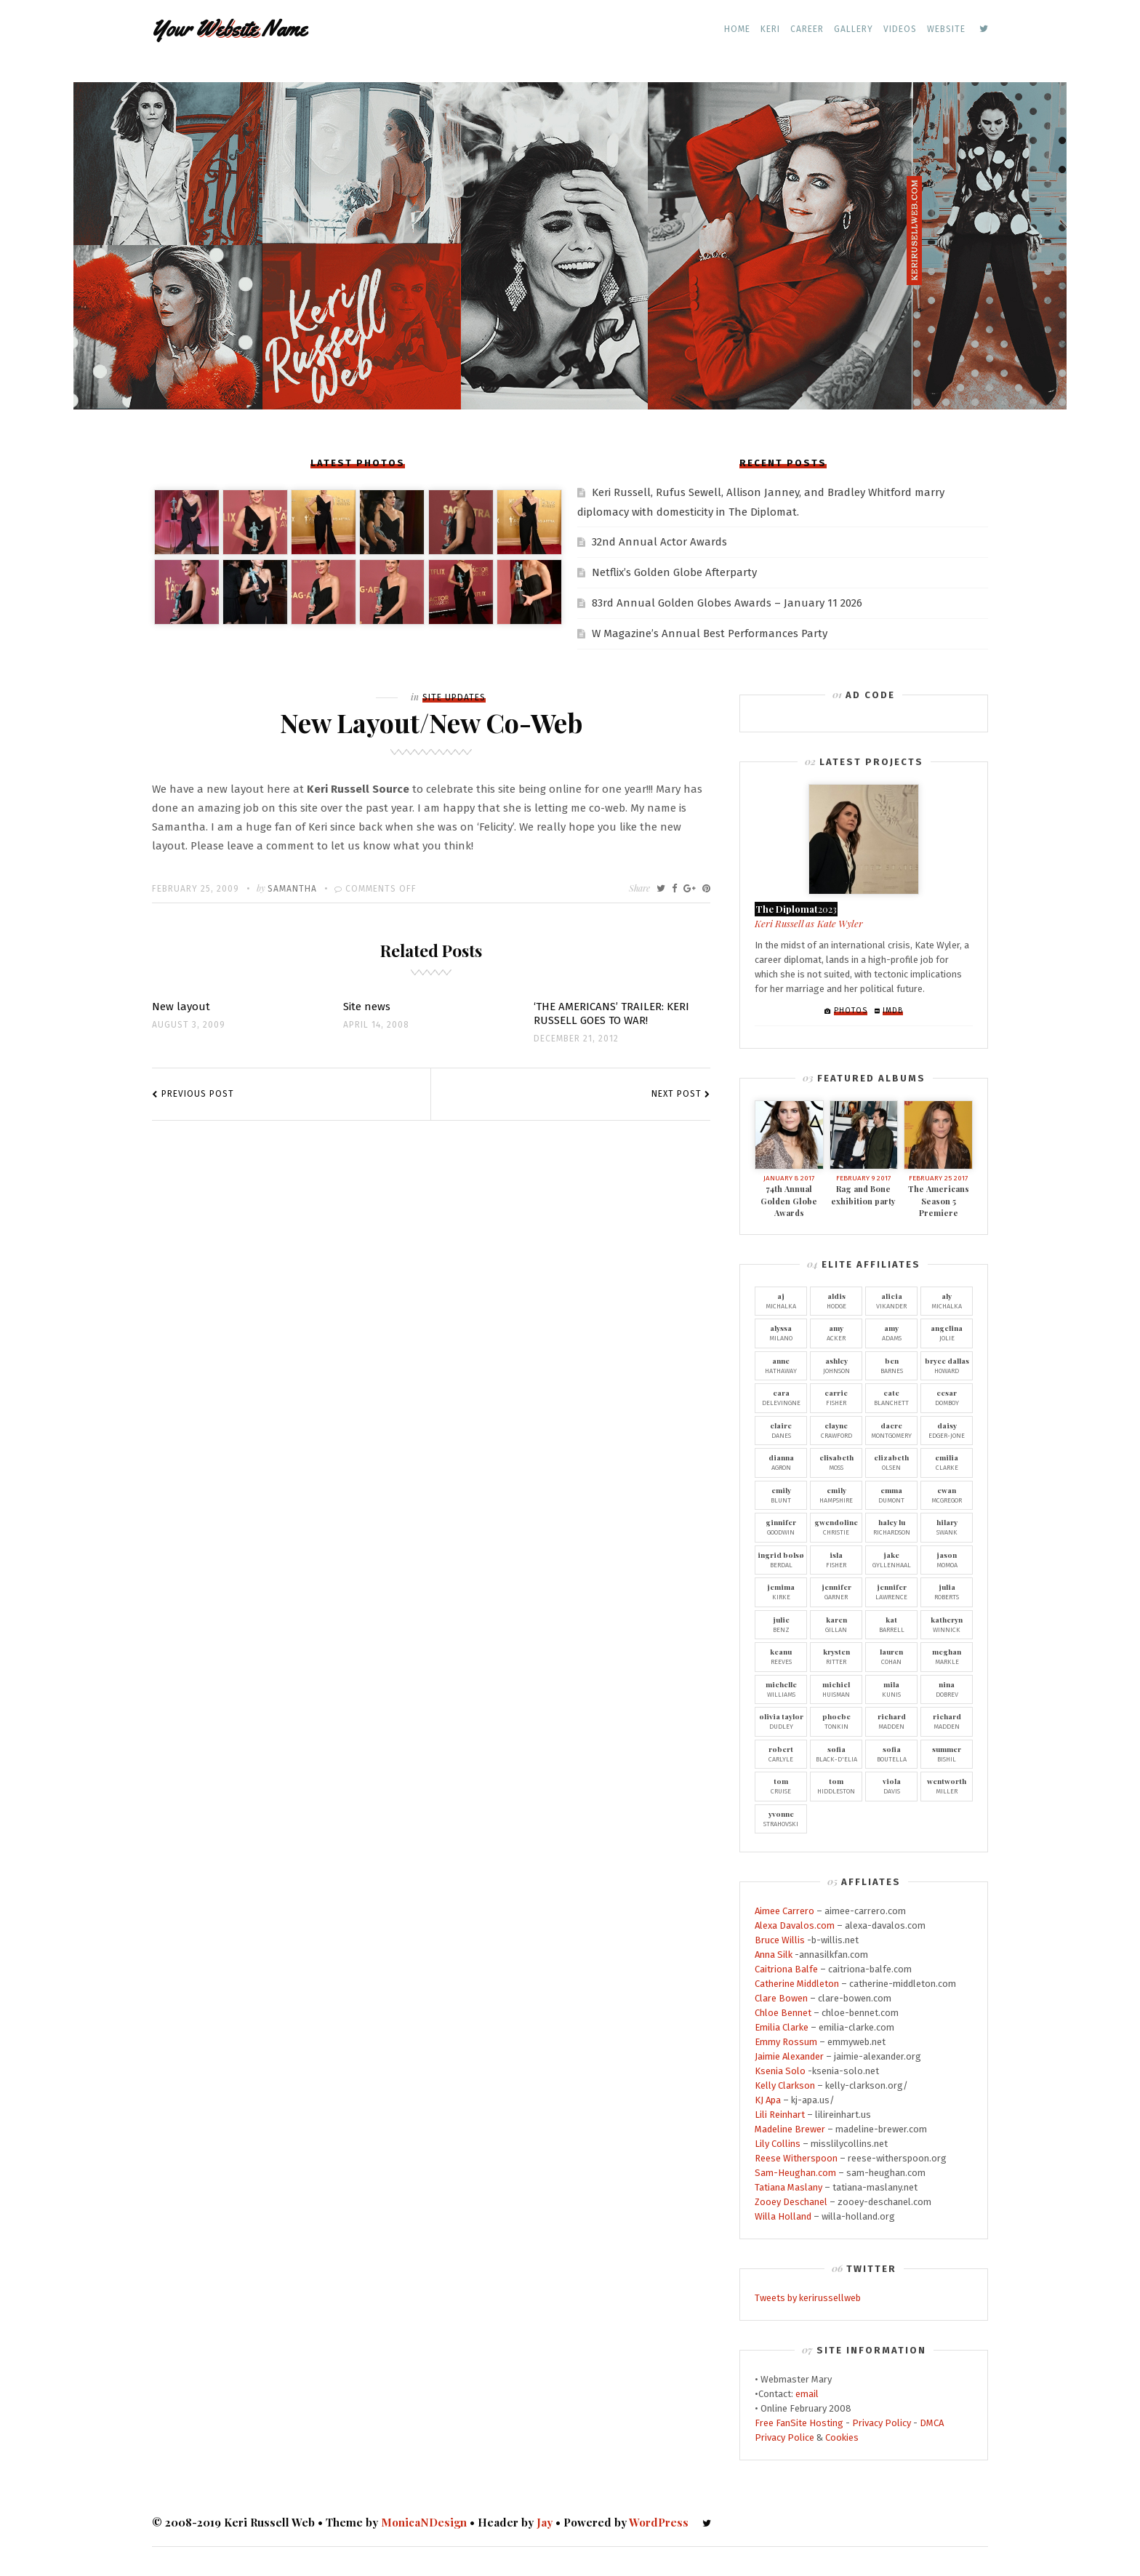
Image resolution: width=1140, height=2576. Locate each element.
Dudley (780, 1720)
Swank (946, 1526)
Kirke (780, 1591)
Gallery (853, 29)
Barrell (891, 1624)
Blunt (780, 1494)
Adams (891, 1332)
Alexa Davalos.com (795, 1925)
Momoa (946, 1559)
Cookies (842, 2437)
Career (807, 29)
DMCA (932, 2422)
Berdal (780, 1559)
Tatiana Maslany (788, 2187)
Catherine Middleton (797, 1983)
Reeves (780, 1656)
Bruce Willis (780, 1940)
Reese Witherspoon (796, 2158)
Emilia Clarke (781, 2027)
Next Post (676, 1094)
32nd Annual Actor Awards (659, 541)
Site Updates (454, 697)
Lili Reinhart (780, 2114)
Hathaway (780, 1365)
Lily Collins (777, 2143)
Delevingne (780, 1397)
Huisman (836, 1688)
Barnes (891, 1365)
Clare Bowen (781, 1998)
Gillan (836, 1624)
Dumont (891, 1494)
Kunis (891, 1688)
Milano (780, 1332)
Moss (836, 1461)
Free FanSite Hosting (799, 2422)
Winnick (946, 1624)
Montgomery (891, 1429)
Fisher (836, 1397)
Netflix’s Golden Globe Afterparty (674, 572)
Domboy (946, 1397)
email (807, 2393)
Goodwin (780, 1526)
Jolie (946, 1332)
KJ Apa (768, 2100)
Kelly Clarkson (785, 2085)
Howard (946, 1365)
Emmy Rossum (786, 2041)
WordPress (659, 2522)
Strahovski (780, 1818)
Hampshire (836, 1494)
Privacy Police (784, 2437)
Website (946, 29)
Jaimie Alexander (789, 2056)
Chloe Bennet (783, 2012)
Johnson (836, 1365)
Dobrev (946, 1688)
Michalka (780, 1300)
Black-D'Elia (836, 1753)
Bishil (946, 1753)
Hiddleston (836, 1785)
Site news (366, 1006)
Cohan (891, 1656)
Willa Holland (783, 2216)
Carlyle (780, 1753)
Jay (545, 2522)
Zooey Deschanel (791, 2201)
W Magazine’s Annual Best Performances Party (709, 633)
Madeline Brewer (790, 2129)
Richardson (891, 1526)
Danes (780, 1429)
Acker (836, 1332)
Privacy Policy (881, 2422)
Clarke (946, 1461)
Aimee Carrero (784, 1910)
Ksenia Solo (780, 2070)
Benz (780, 1624)
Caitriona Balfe (786, 1969)
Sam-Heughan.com (795, 2172)
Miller (946, 1785)
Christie (836, 1526)
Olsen (891, 1461)
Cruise (780, 1785)
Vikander (891, 1300)
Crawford (836, 1429)
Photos (850, 1011)
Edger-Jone (946, 1429)
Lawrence (891, 1591)
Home (737, 29)
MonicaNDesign (424, 2522)
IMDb (893, 1011)
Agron (780, 1461)
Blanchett (891, 1397)
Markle (946, 1656)
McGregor (946, 1494)
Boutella (891, 1753)
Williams (780, 1688)
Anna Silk (773, 1954)
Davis (891, 1785)
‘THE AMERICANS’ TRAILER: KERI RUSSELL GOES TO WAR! (611, 1013)
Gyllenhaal (891, 1559)
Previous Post (197, 1094)
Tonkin (836, 1720)
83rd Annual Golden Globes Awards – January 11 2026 (727, 602)
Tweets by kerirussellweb (808, 2297)
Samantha (292, 889)
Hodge (836, 1300)
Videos (900, 29)
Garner (836, 1591)
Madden (891, 1720)
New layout (181, 1006)
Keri (770, 29)
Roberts (946, 1591)
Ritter (836, 1656)
